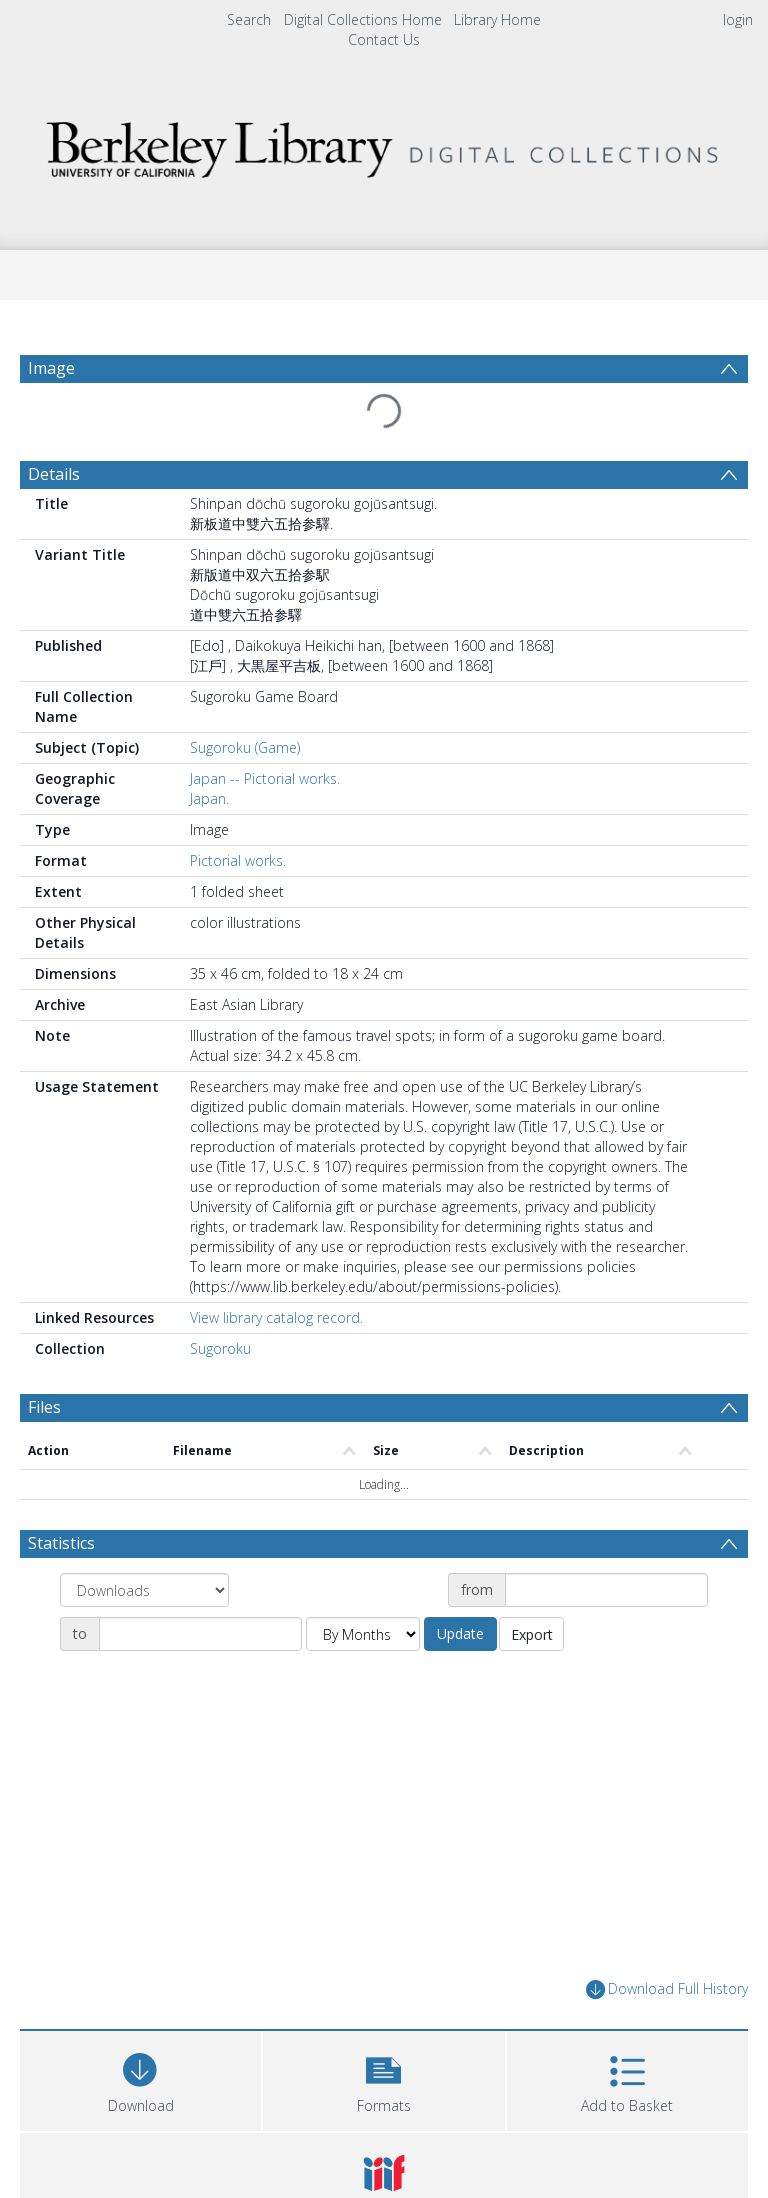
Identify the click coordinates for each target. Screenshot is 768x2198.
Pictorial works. (238, 860)
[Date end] (200, 1634)
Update (460, 1633)
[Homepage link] (383, 144)
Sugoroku (220, 1348)
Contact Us (384, 39)
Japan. (209, 798)
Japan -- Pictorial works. (265, 778)
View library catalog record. (276, 1317)
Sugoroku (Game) (245, 747)
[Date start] (606, 1590)
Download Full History (667, 1989)
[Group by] (144, 1590)
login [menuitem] (738, 19)
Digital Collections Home (363, 19)
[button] (383, 2078)
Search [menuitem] (249, 19)
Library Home (497, 19)
